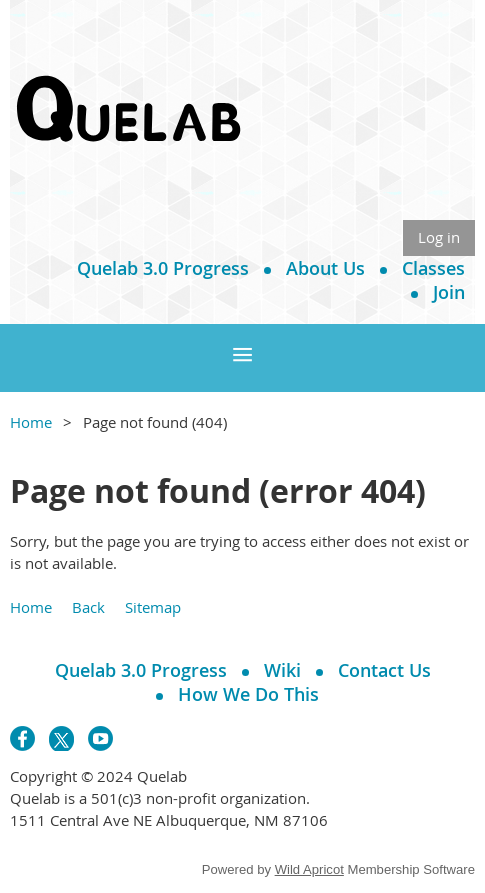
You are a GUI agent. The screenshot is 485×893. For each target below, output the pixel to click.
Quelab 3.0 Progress (163, 268)
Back (88, 607)
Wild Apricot (309, 869)
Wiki (282, 670)
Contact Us (384, 670)
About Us (325, 268)
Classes (433, 268)
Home (31, 422)
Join (449, 292)
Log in (439, 237)
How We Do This (248, 694)
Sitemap (153, 607)
